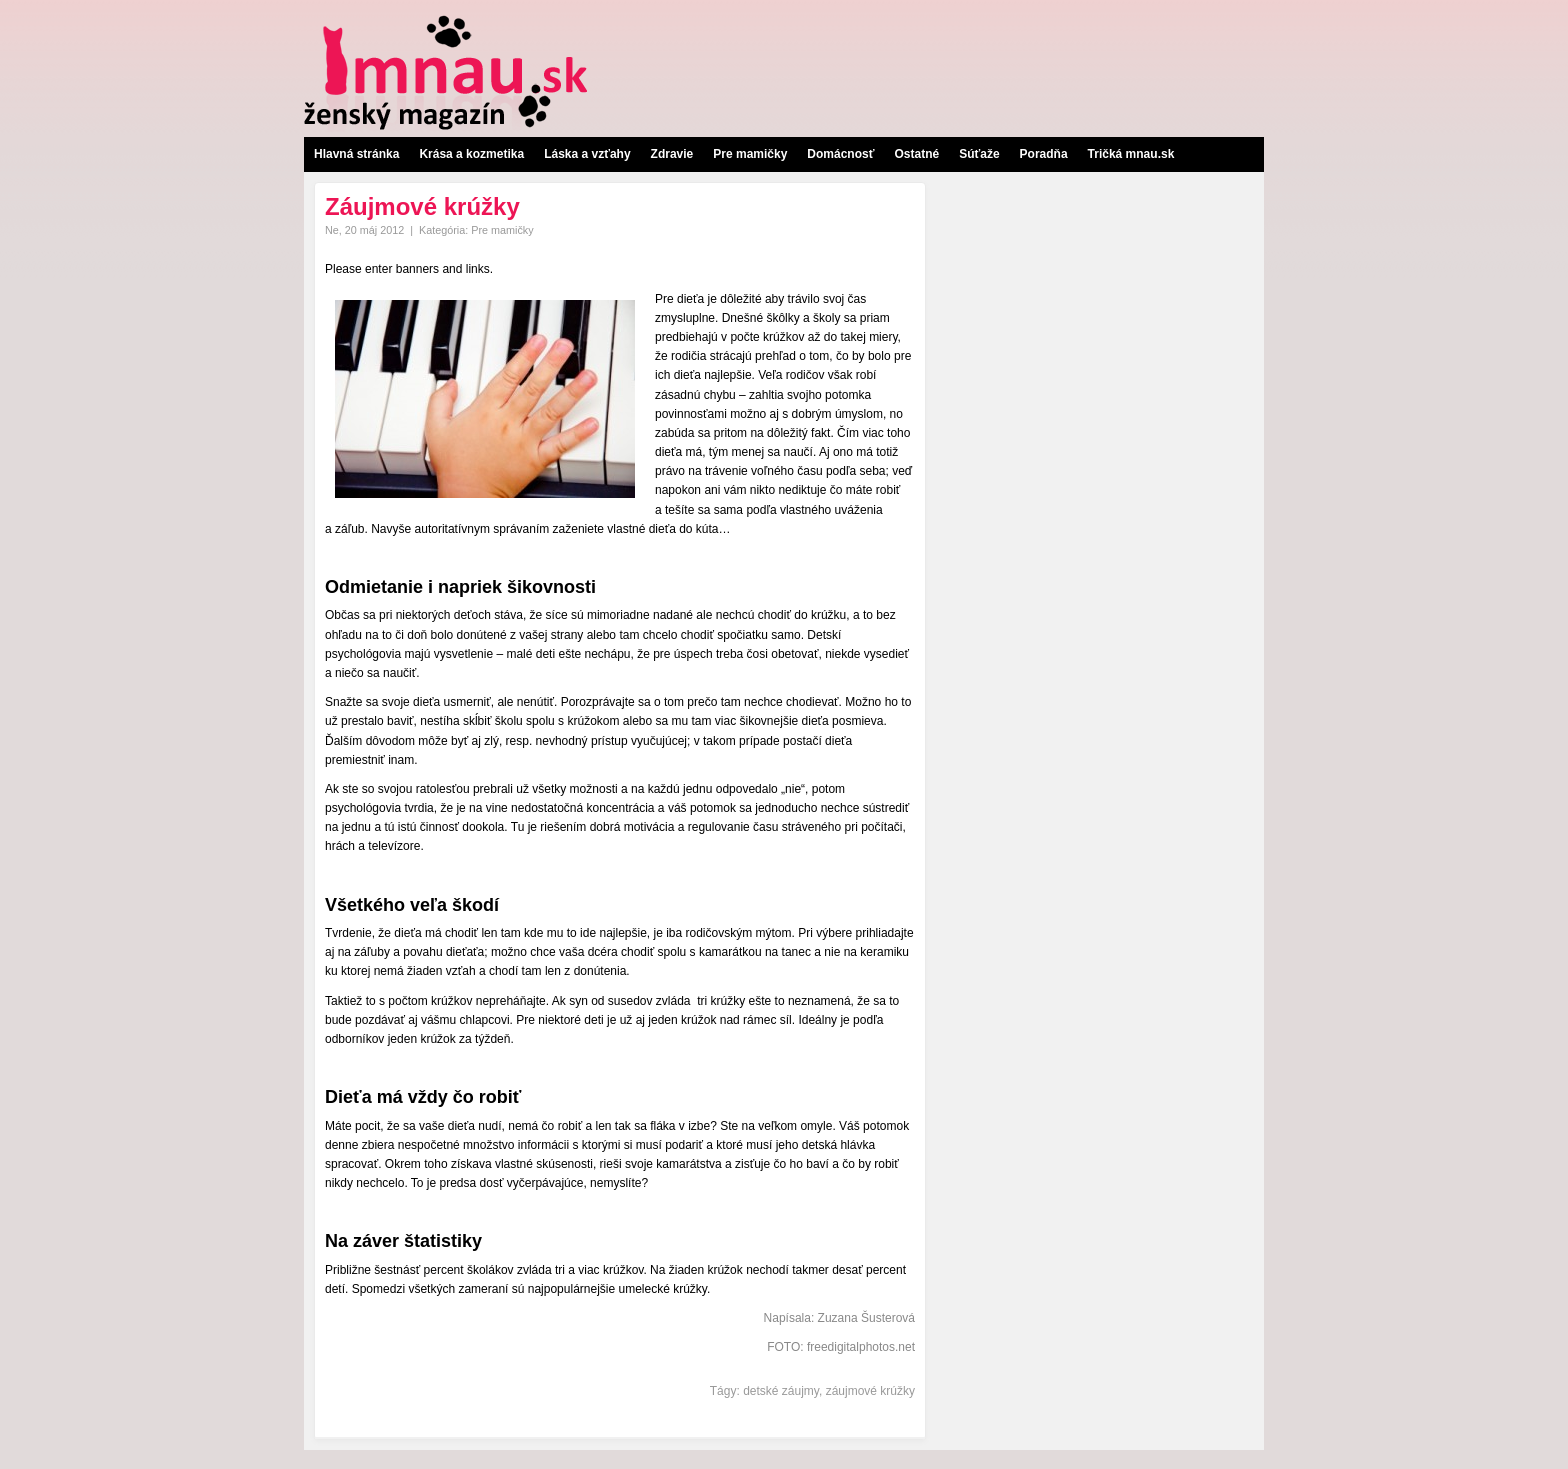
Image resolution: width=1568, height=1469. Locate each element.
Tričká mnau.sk (1131, 154)
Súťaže (979, 154)
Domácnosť (840, 154)
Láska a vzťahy (587, 154)
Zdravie (672, 154)
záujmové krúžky (870, 1391)
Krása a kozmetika (471, 154)
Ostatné (916, 154)
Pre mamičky (750, 154)
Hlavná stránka (356, 154)
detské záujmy (781, 1391)
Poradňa (1044, 154)
